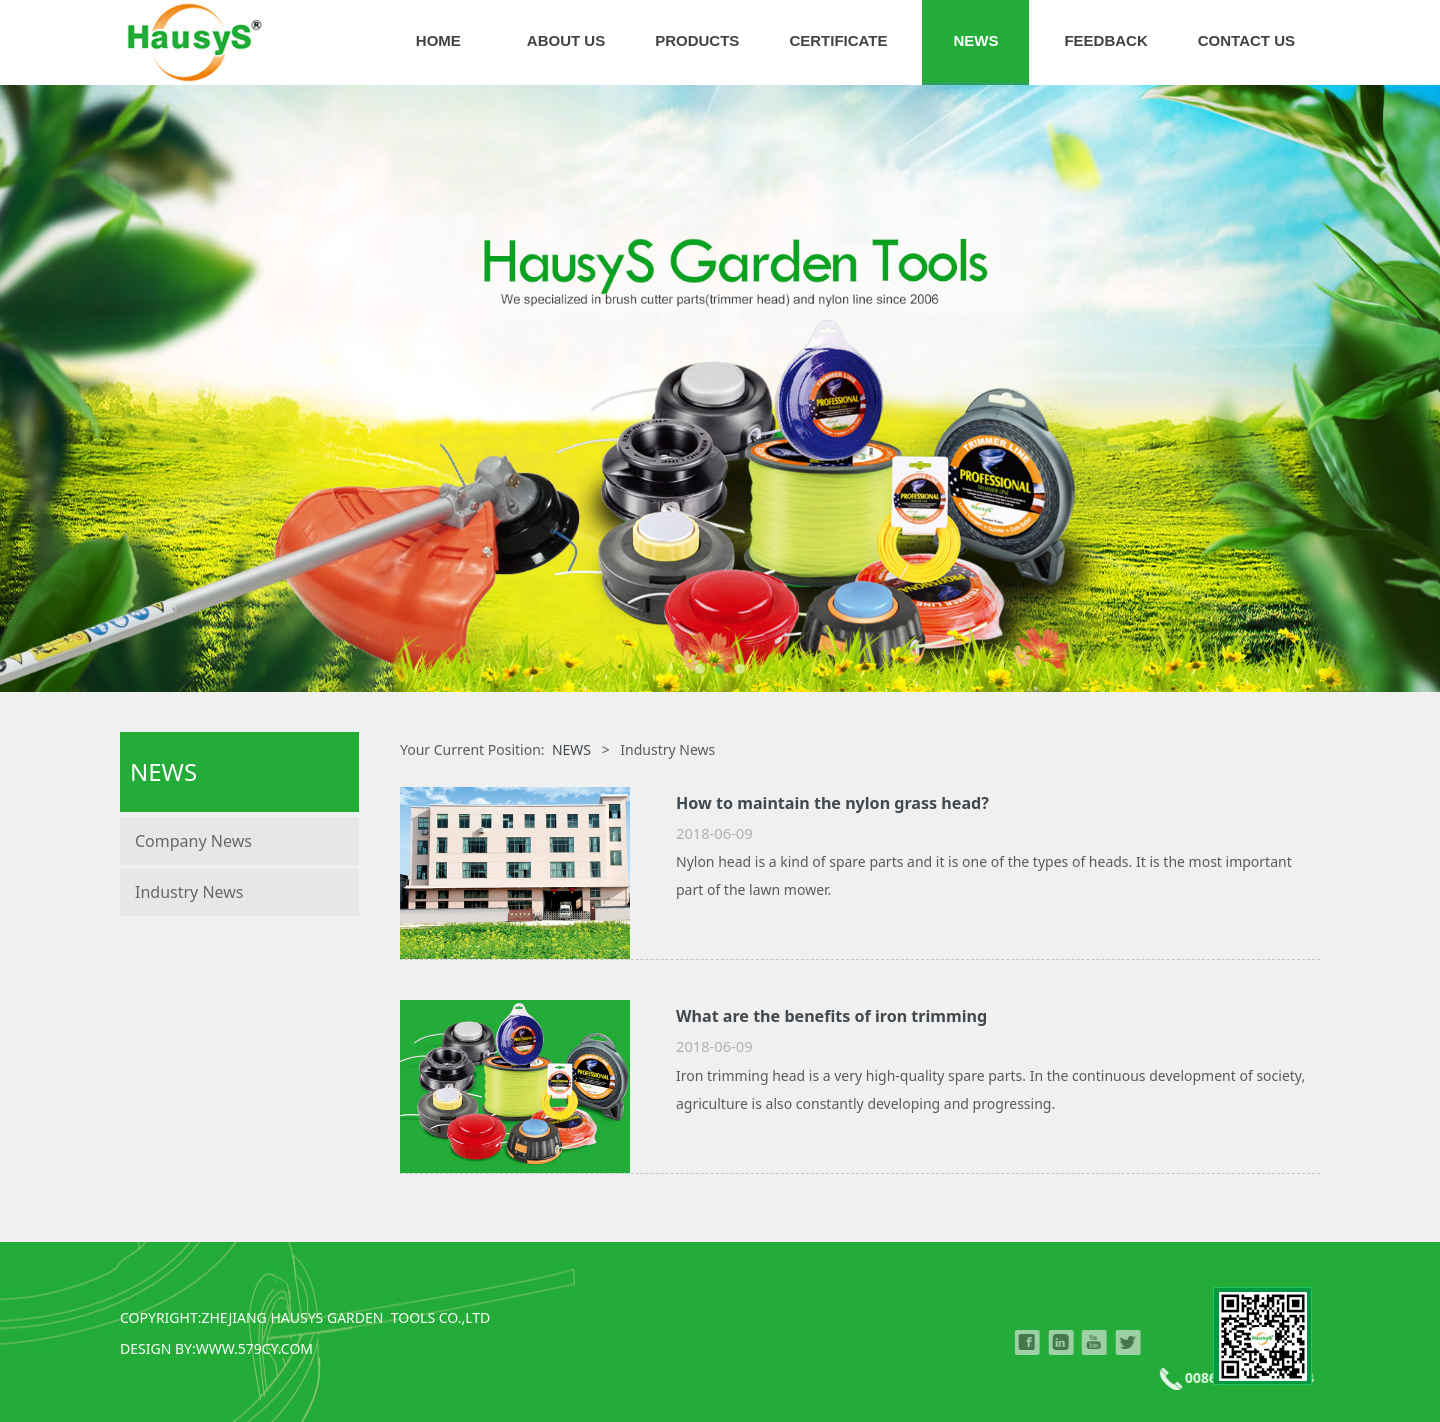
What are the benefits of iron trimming (831, 1016)
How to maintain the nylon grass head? (832, 803)
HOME (438, 40)
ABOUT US (566, 40)
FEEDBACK (1105, 40)
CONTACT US (1246, 40)
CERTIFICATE (838, 40)
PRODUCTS (697, 40)
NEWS (975, 40)
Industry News (189, 892)
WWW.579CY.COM (254, 1348)
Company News (193, 841)
